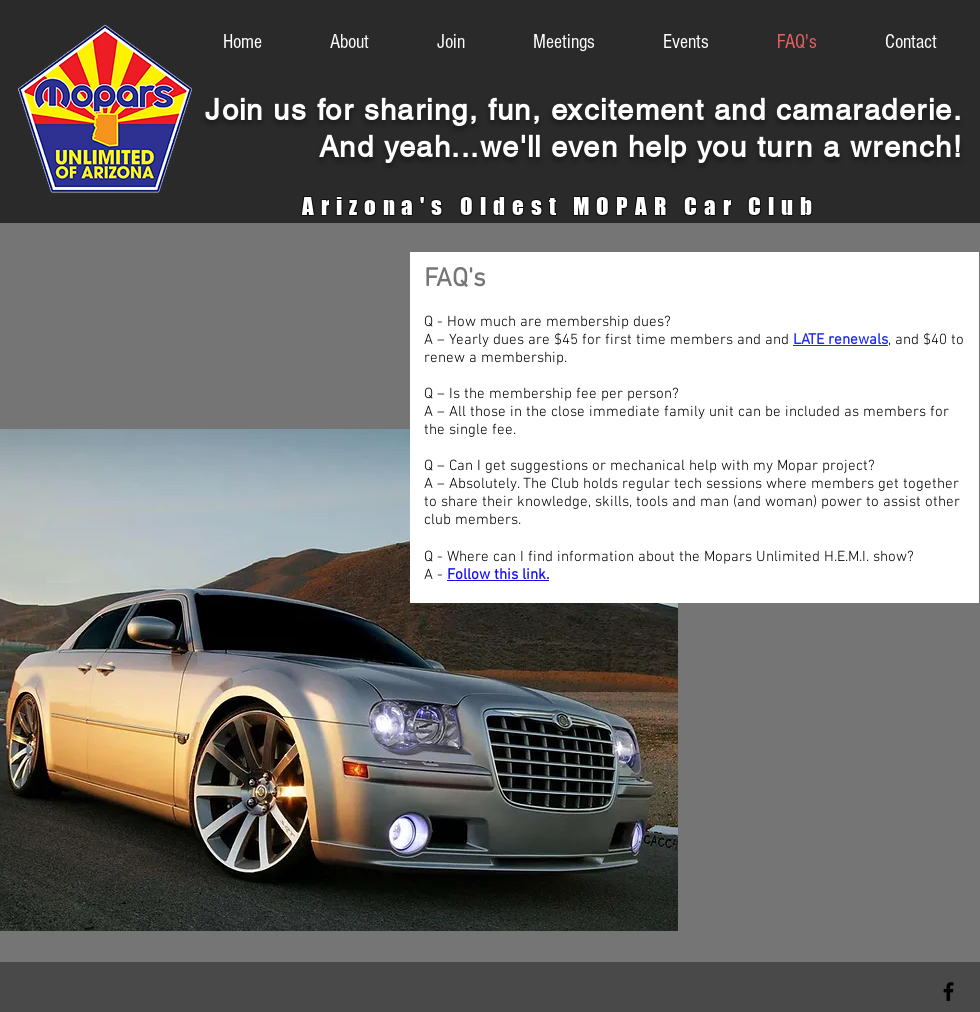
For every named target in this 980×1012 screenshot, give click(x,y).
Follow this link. (498, 575)
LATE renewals (840, 340)
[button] (667, 42)
